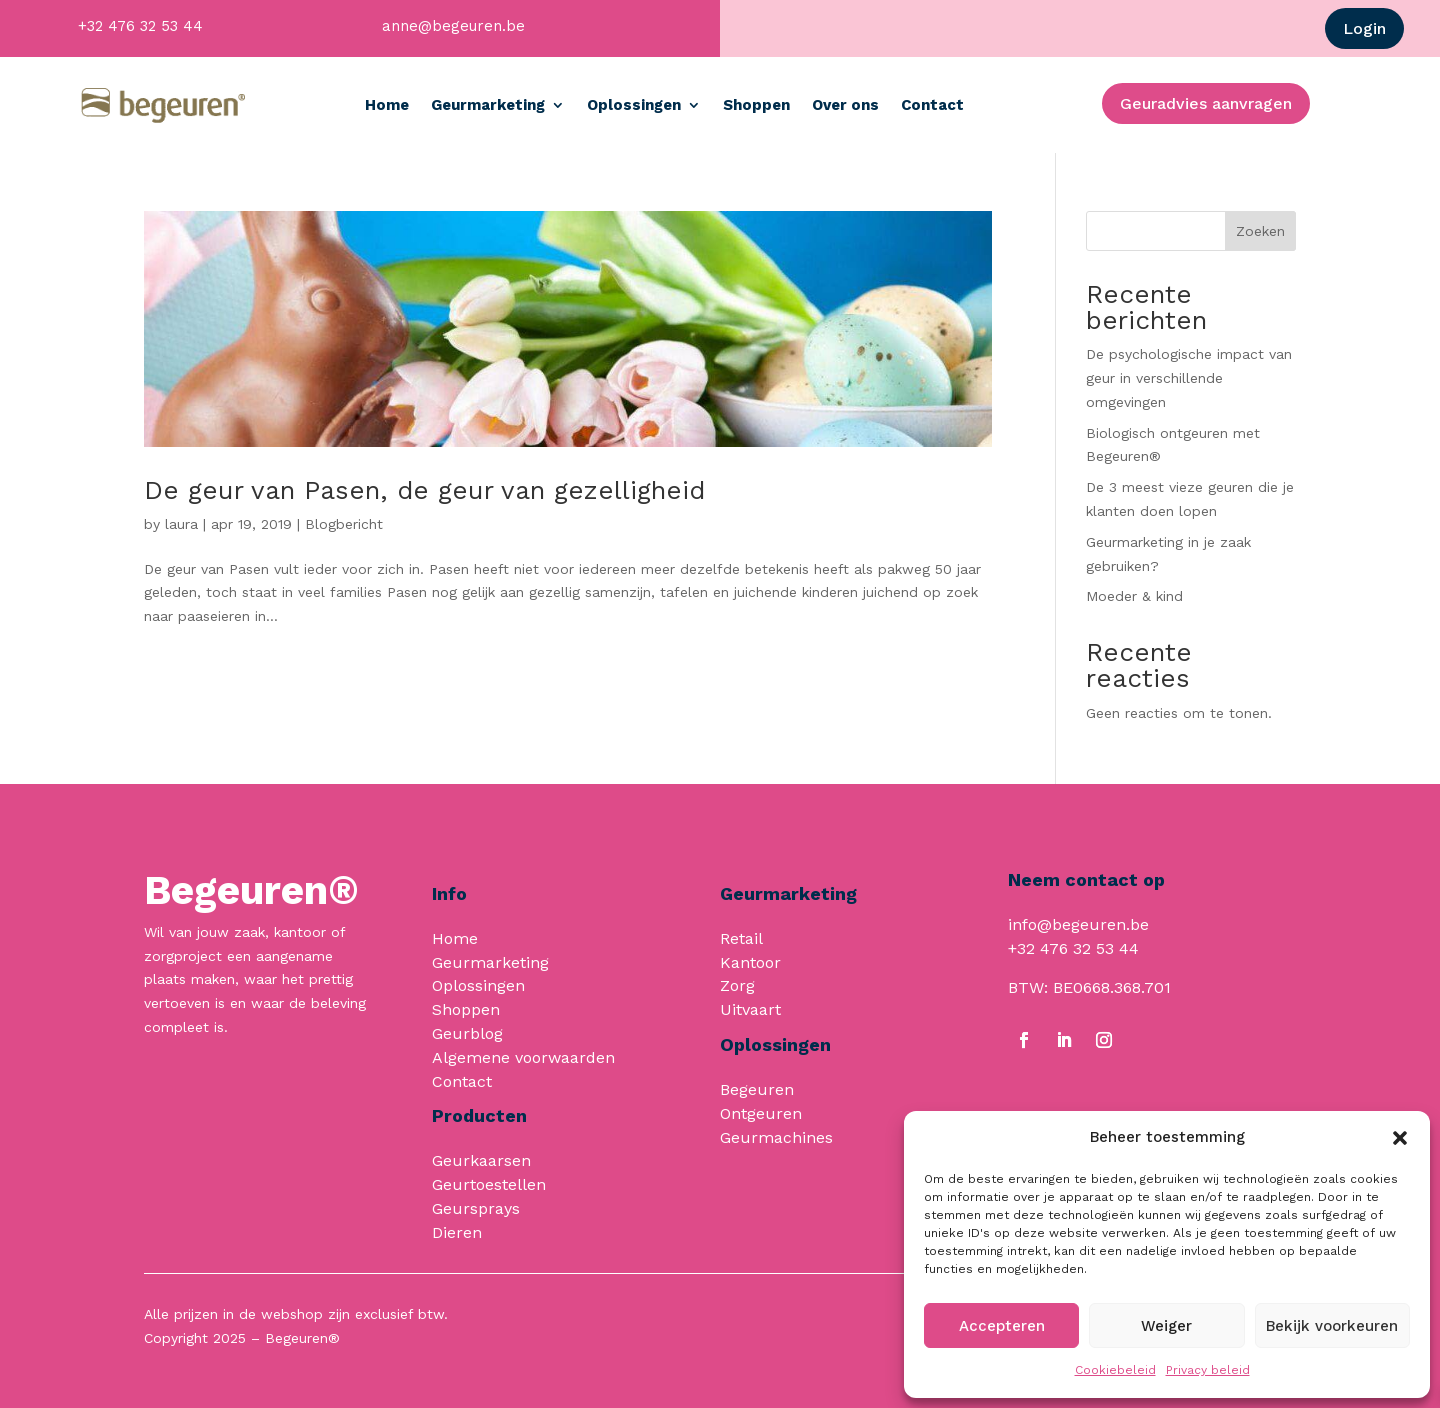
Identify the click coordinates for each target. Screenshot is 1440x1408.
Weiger (1166, 1326)
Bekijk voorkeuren (1332, 1326)
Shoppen (756, 105)
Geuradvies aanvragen (1206, 103)
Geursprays (476, 1208)
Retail (741, 938)
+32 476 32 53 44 (140, 26)
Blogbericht (344, 524)
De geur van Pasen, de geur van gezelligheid (424, 490)
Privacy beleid (1208, 1370)
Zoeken (1260, 231)
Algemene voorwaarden (523, 1057)
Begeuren (757, 1089)
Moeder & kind (1134, 596)
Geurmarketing (488, 105)
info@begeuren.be (1078, 924)
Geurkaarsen (481, 1160)
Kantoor (750, 962)
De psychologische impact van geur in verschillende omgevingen (1189, 378)
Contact (932, 105)
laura (181, 524)
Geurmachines (776, 1137)
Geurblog (467, 1033)
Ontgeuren (761, 1113)
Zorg (737, 985)
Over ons (845, 105)
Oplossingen (634, 105)
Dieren (457, 1232)
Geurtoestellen (489, 1184)
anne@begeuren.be (453, 26)
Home (387, 105)
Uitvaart (750, 1009)
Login (1364, 28)
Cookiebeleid (1115, 1370)
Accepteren (1002, 1326)
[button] (1400, 1138)
